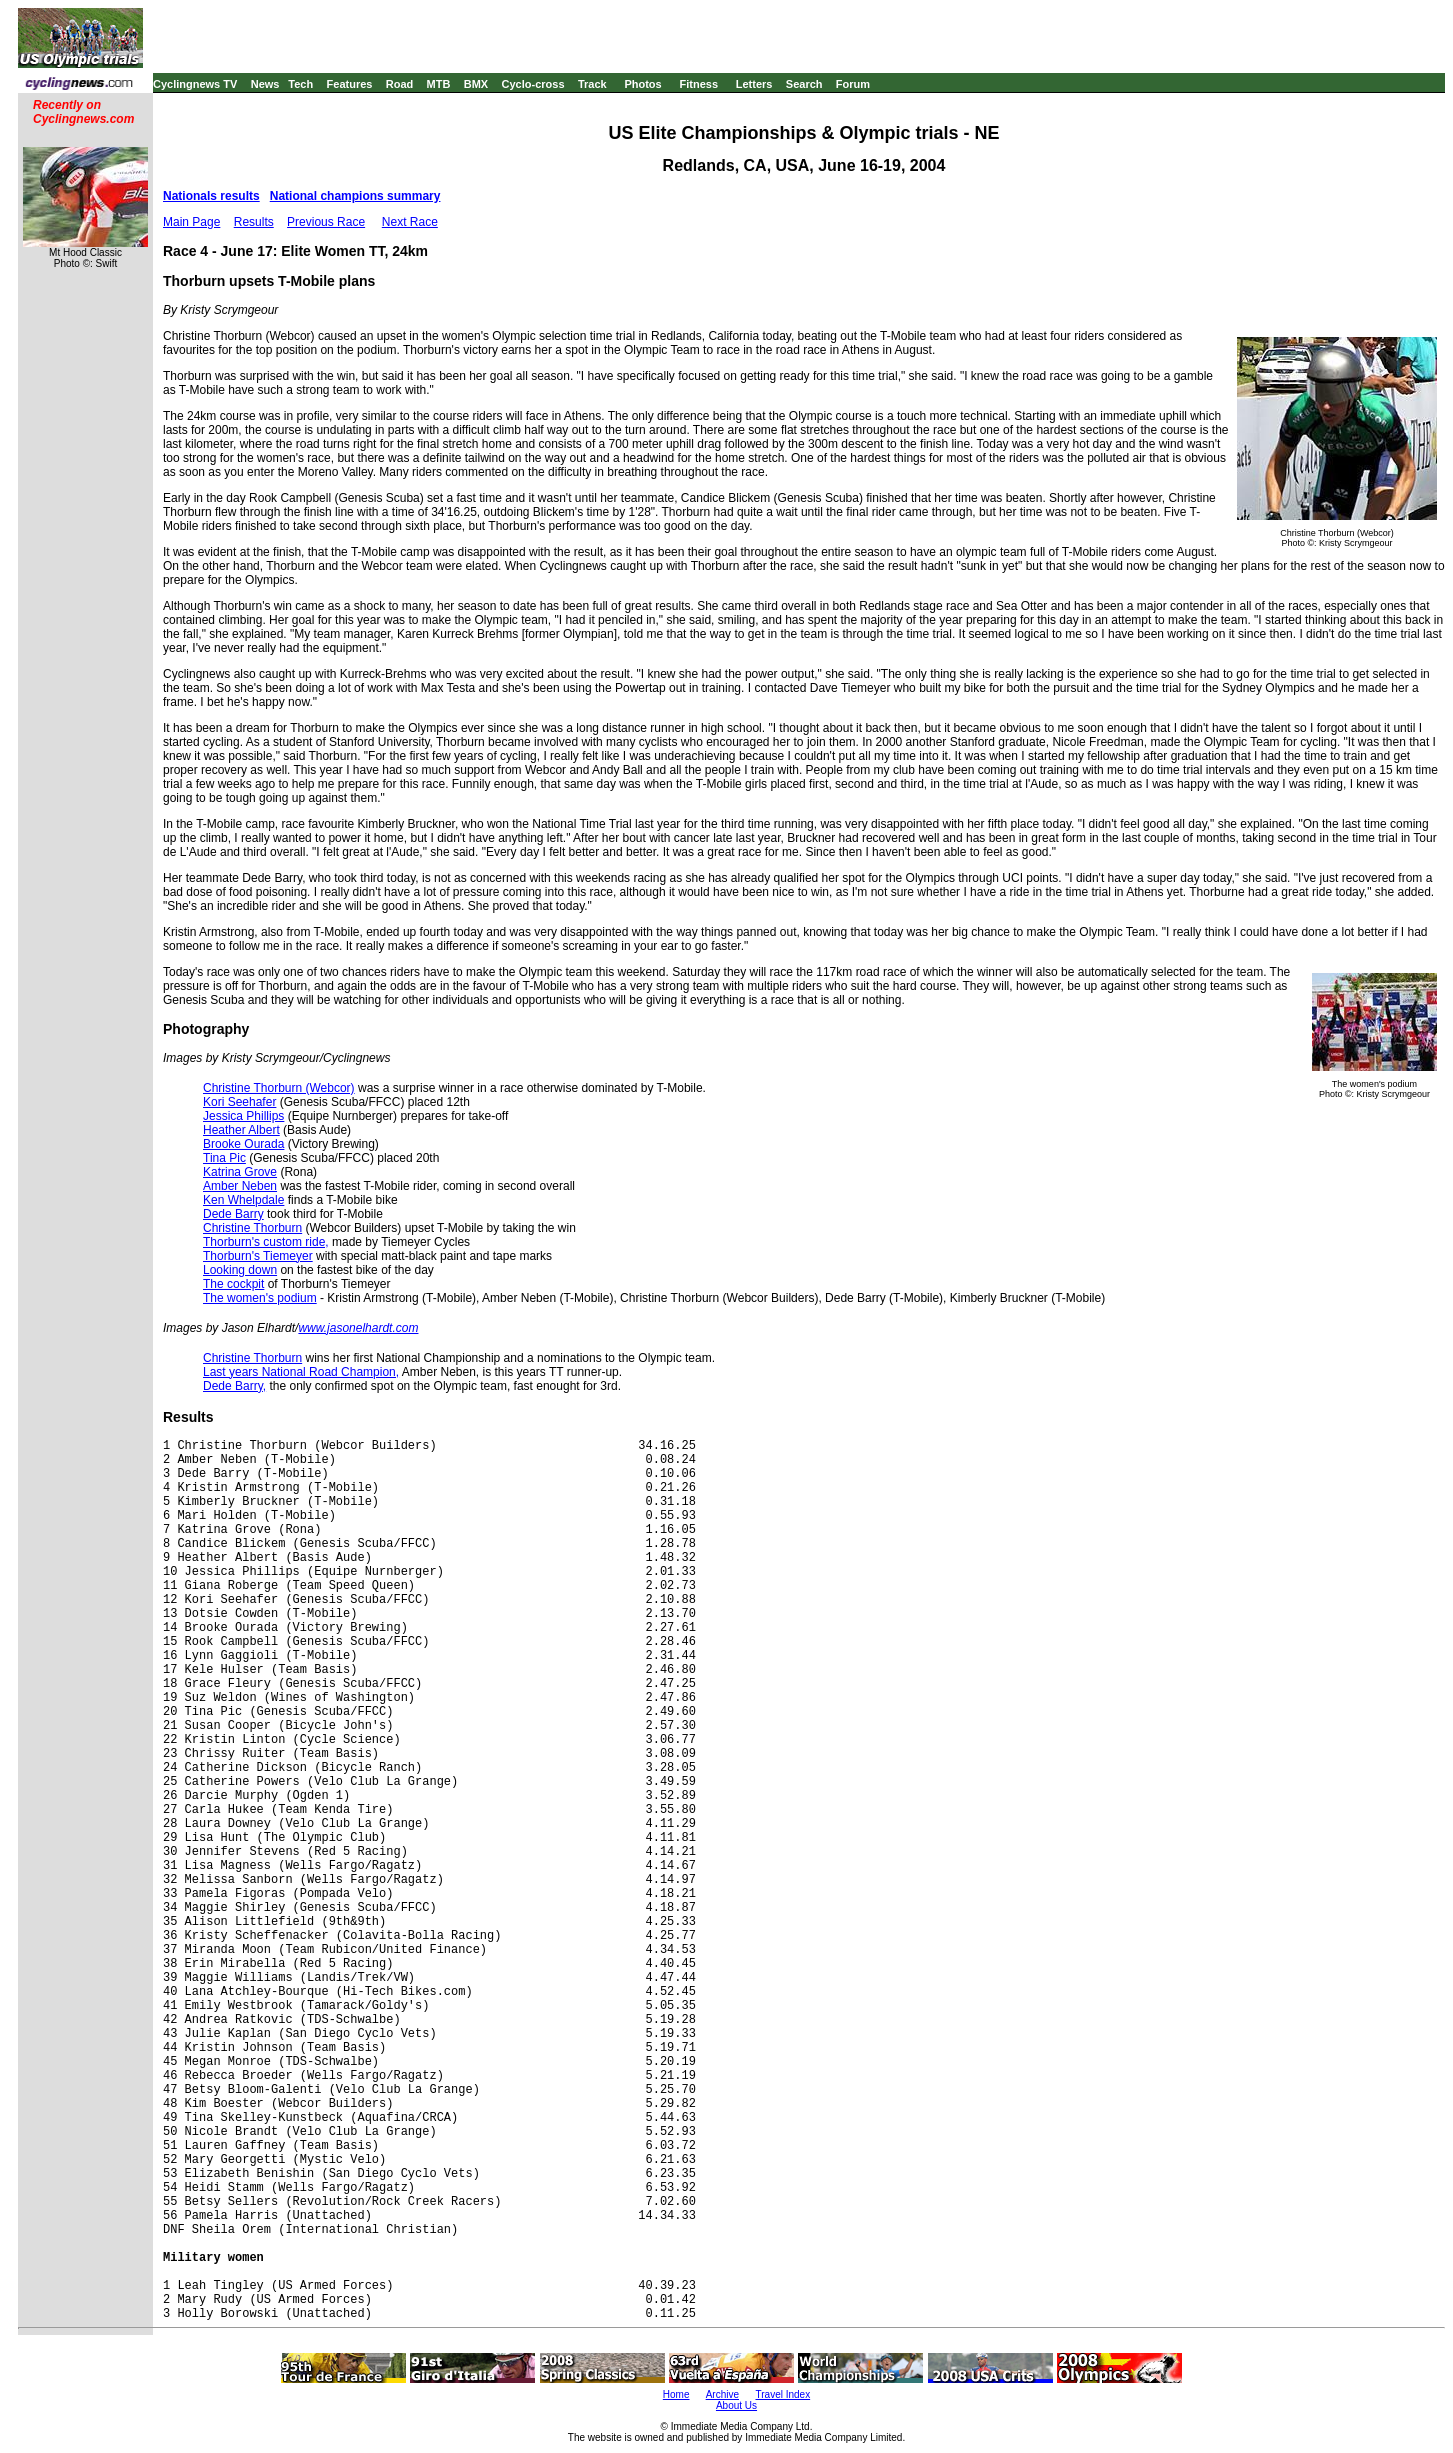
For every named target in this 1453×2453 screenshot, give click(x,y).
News (265, 84)
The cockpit (233, 1284)
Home (676, 2394)
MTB (439, 84)
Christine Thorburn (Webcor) (279, 1088)
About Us (736, 2405)
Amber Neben (240, 1186)
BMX (476, 84)
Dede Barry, (234, 1386)
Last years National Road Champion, (301, 1372)
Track (592, 84)
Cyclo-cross (533, 84)
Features (350, 84)
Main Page (191, 222)
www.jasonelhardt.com (358, 1328)
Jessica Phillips (243, 1116)
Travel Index (783, 2394)
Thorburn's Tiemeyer (258, 1256)
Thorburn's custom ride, (266, 1242)
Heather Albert (241, 1130)
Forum (853, 84)
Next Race (410, 222)
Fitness (698, 84)
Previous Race (326, 222)
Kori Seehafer (239, 1102)
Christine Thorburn (252, 1228)
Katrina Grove (240, 1172)
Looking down (240, 1270)
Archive (722, 2394)
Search (804, 84)
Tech (300, 84)
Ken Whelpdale (243, 1200)
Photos (642, 84)
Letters (754, 84)
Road (400, 84)
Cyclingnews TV (195, 84)
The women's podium (260, 1298)
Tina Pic (224, 1158)
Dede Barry (233, 1214)
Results (254, 222)
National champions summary (355, 196)
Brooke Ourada (243, 1144)
